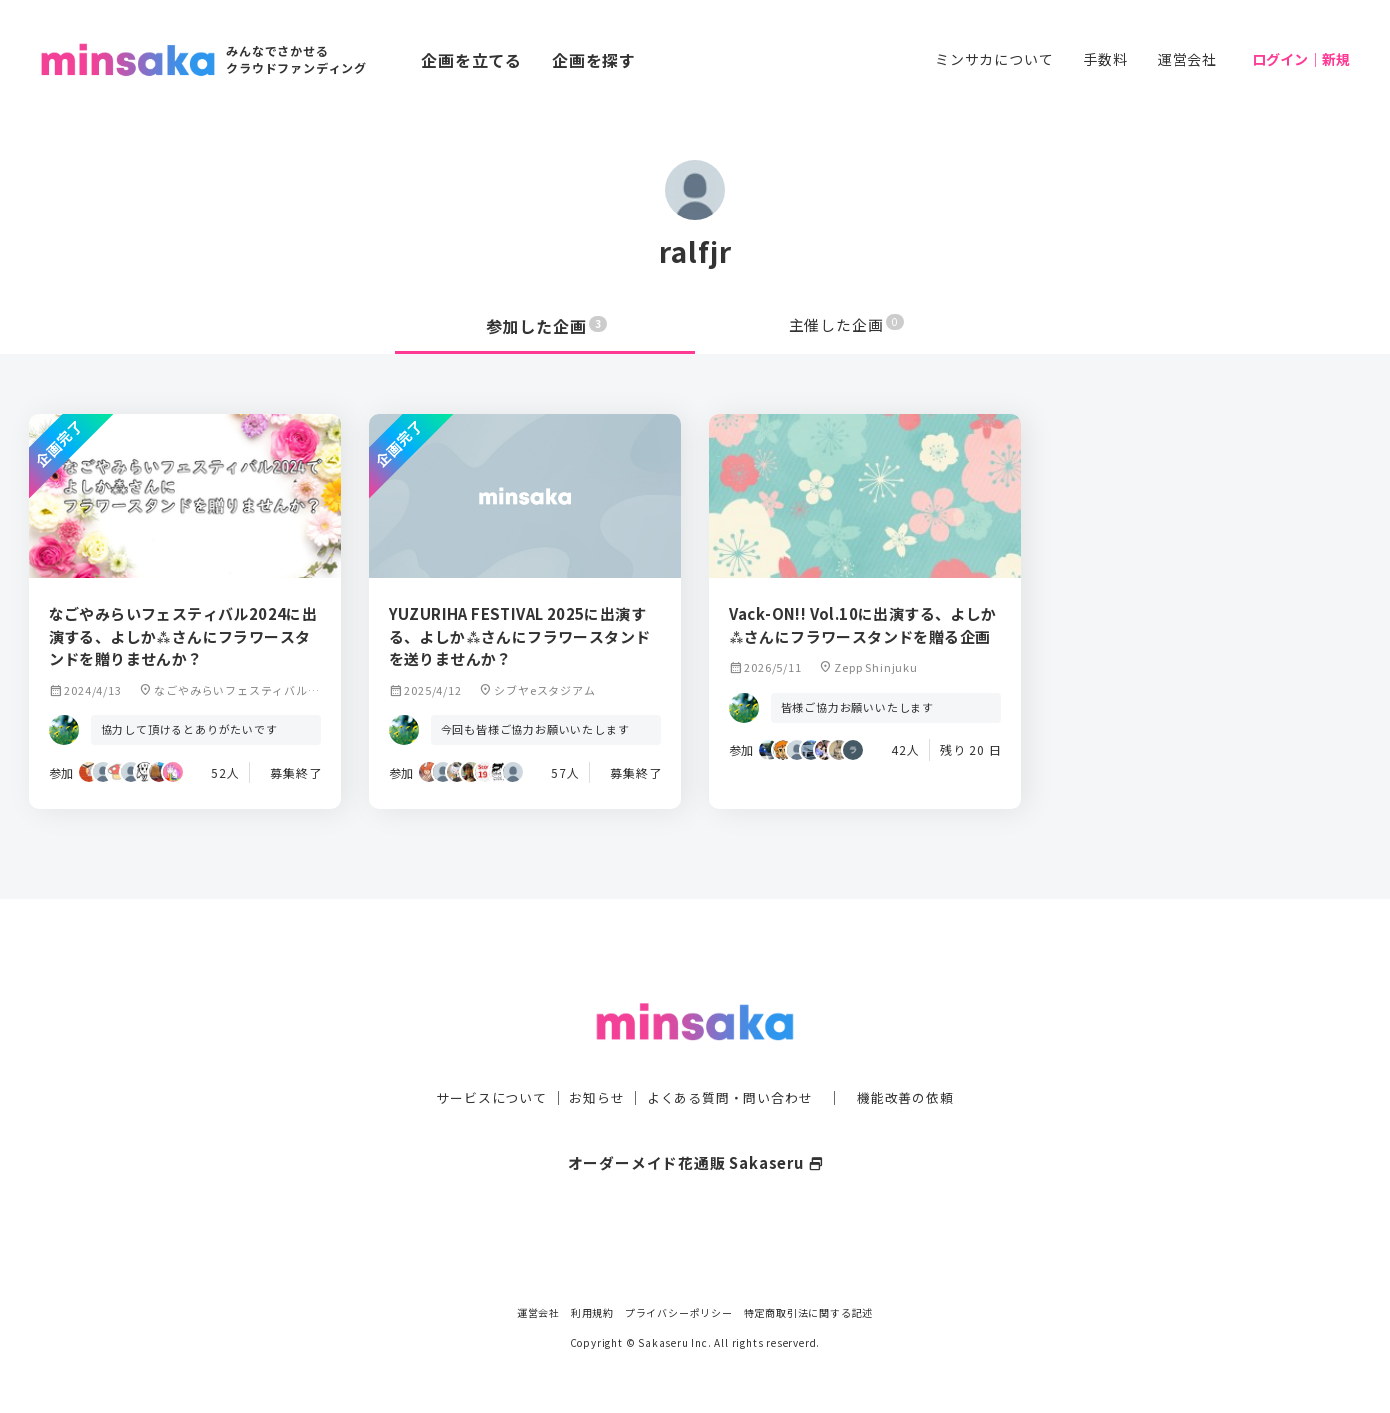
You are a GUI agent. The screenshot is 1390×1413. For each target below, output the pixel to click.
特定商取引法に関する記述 (809, 1312)
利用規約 (592, 1312)
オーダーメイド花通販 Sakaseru (695, 1122)
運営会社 (1187, 59)
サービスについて (480, 1057)
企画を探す (594, 60)
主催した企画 (847, 326)
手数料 (1105, 59)
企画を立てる (471, 60)
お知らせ (591, 1057)
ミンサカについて (994, 59)
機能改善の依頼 (917, 1057)
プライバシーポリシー (679, 1312)
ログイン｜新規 (1301, 59)
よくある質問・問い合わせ (732, 1057)
